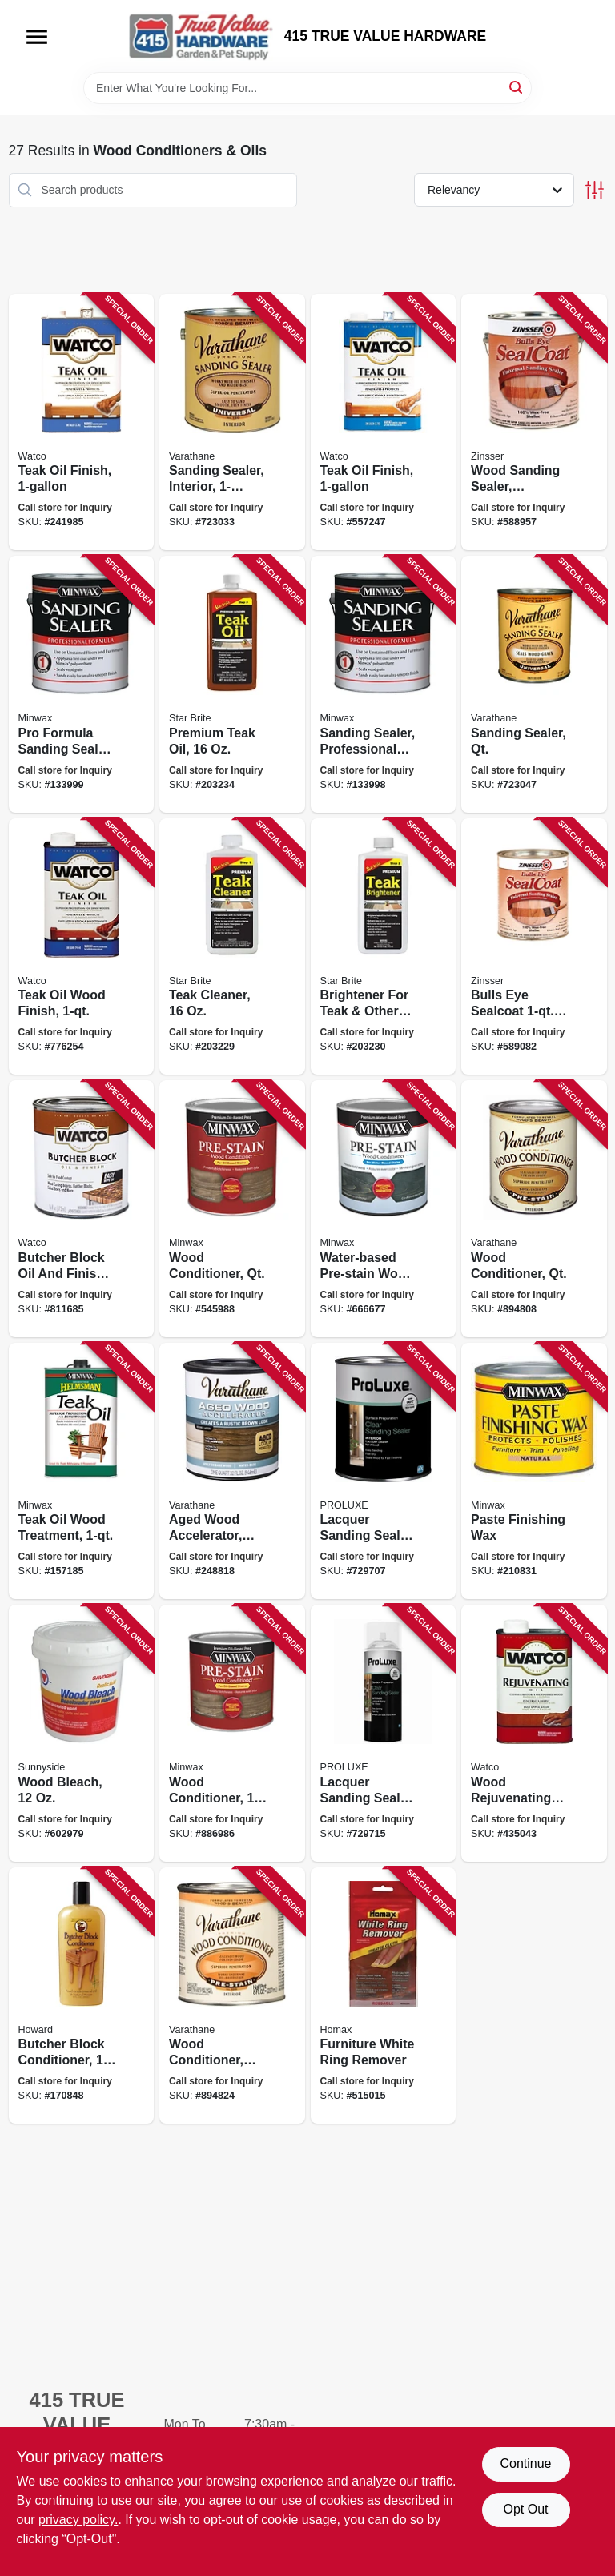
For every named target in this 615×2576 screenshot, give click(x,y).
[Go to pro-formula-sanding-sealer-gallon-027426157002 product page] (82, 684)
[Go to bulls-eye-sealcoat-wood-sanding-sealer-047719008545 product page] (534, 946)
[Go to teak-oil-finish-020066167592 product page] (82, 422)
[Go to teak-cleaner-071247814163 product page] (232, 946)
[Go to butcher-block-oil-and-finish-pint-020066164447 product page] (82, 1208)
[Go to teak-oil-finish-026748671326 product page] (383, 422)
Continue (525, 2463)
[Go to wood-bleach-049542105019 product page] (82, 1733)
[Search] (517, 87)
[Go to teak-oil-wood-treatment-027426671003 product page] (82, 1471)
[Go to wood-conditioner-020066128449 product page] (232, 1995)
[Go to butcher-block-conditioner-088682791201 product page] (82, 1995)
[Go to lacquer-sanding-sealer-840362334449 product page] (383, 1471)
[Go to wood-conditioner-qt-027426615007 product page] (232, 1208)
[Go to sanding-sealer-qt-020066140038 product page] (534, 684)
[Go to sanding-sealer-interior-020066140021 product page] (232, 422)
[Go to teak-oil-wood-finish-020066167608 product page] (82, 946)
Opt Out (525, 2509)
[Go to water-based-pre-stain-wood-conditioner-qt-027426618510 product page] (383, 1208)
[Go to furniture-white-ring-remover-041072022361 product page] (383, 1995)
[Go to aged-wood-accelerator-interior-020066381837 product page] (232, 1471)
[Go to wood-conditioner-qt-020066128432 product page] (534, 1208)
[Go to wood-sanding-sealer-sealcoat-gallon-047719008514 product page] (534, 422)
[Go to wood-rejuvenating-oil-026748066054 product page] (534, 1733)
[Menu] (36, 36)
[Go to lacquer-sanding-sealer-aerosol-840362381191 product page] (383, 1733)
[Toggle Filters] (594, 190)
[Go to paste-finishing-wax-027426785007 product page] (534, 1471)
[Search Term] (307, 88)
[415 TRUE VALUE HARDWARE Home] (201, 36)
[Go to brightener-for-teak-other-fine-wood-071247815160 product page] (383, 946)
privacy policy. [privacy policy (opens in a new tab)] (78, 2519)
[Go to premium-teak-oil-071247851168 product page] (232, 684)
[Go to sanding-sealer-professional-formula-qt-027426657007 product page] (383, 684)
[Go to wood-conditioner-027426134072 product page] (232, 1733)
